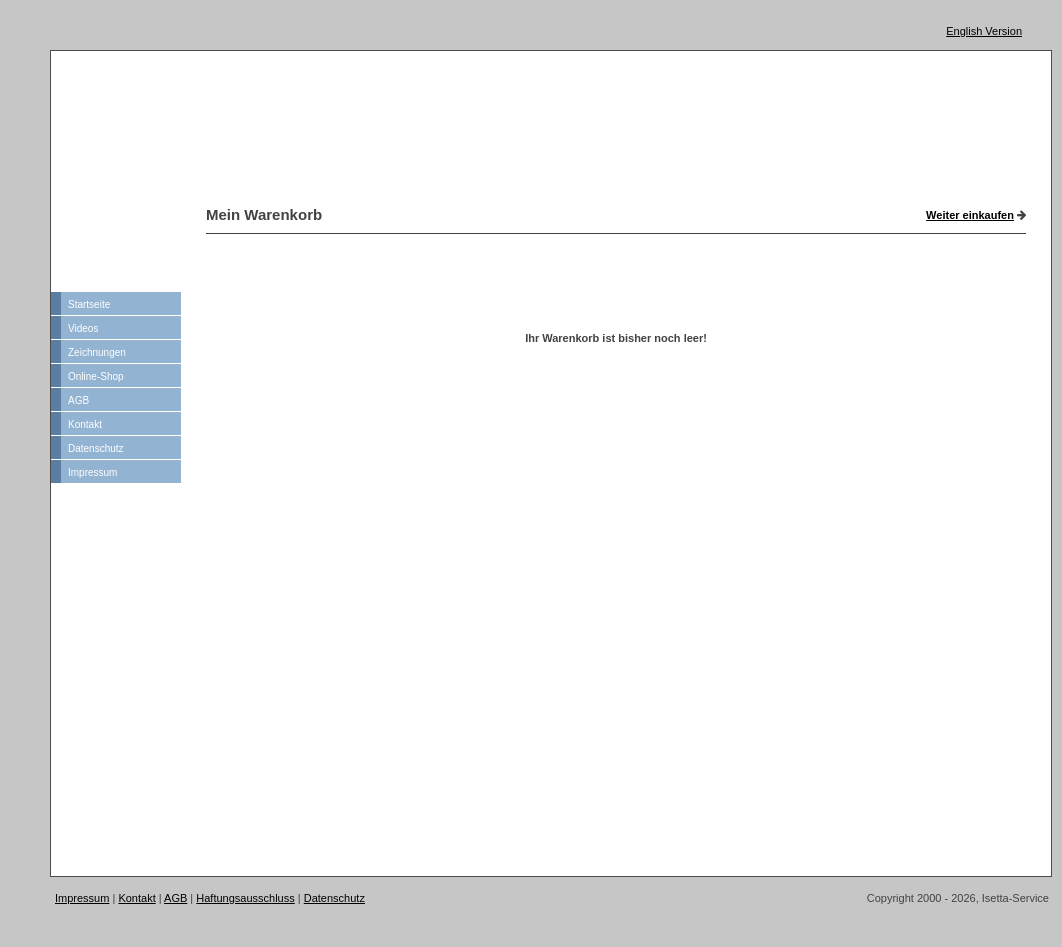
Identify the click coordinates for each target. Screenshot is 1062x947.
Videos (83, 328)
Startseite (89, 304)
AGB (78, 400)
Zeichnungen (97, 352)
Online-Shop (96, 376)
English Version (984, 31)
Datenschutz (96, 448)
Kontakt (85, 424)
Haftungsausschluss (245, 898)
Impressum (92, 472)
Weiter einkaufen (970, 215)
